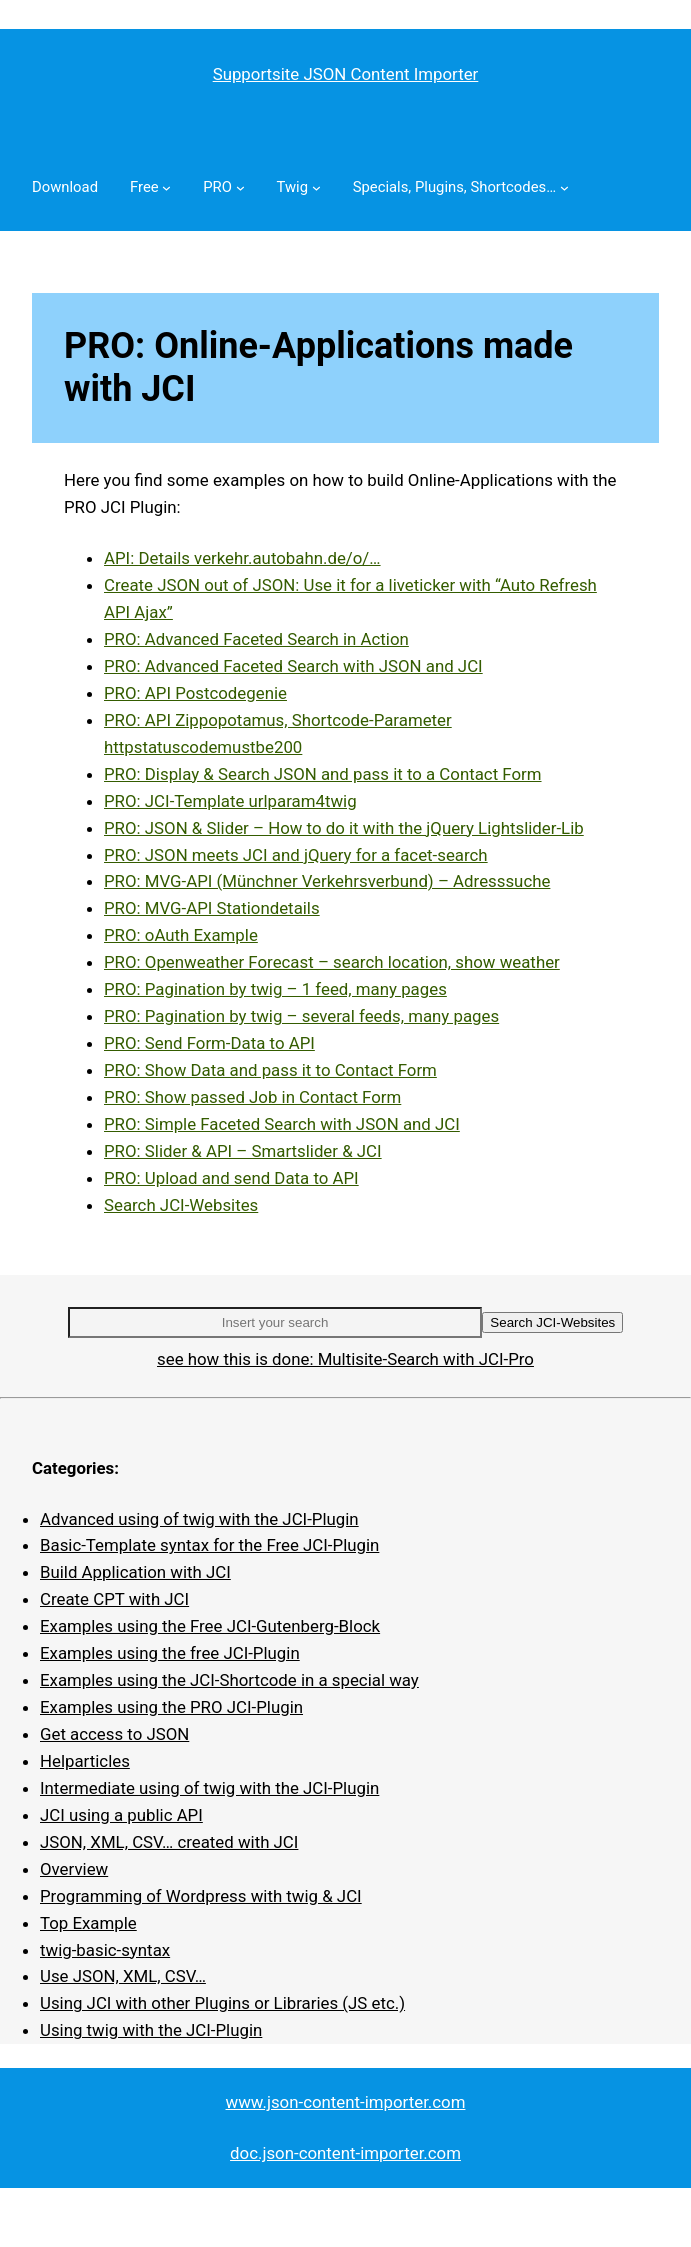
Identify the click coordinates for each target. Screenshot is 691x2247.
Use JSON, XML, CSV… (123, 1976)
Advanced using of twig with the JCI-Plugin (199, 1519)
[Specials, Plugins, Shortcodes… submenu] (564, 187)
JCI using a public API (121, 1815)
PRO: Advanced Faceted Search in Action (256, 639)
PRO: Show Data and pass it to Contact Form (270, 1070)
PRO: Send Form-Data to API (209, 1043)
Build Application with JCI (135, 1572)
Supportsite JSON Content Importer (346, 74)
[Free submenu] (166, 187)
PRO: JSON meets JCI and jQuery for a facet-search (296, 855)
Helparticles (85, 1761)
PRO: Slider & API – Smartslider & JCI (243, 1151)
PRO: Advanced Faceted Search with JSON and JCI (293, 666)
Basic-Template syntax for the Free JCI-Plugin (209, 1545)
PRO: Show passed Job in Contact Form (252, 1097)
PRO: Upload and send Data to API (231, 1178)
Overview (74, 1869)
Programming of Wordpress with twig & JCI (201, 1896)
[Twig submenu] (316, 187)
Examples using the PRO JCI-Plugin (171, 1707)
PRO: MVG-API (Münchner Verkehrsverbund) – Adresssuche (327, 881)
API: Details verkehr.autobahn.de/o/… (242, 558)
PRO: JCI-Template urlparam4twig (230, 801)
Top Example (88, 1923)
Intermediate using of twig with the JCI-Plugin (209, 1788)
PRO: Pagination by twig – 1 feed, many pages (275, 989)
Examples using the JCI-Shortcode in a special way (229, 1680)
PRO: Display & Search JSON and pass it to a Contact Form (323, 774)
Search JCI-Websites (181, 1205)
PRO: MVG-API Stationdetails (212, 908)
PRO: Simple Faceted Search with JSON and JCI (282, 1124)
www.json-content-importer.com (346, 2102)
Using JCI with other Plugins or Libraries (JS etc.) (222, 2003)
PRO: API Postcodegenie (195, 693)
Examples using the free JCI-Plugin (170, 1653)
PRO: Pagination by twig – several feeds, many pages (301, 1016)
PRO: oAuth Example (181, 935)
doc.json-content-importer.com (345, 2153)
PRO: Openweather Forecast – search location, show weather (332, 962)
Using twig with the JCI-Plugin (151, 2030)
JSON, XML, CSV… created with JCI (169, 1842)
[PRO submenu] (240, 187)
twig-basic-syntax (105, 1950)
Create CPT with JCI (114, 1599)
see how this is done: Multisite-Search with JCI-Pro (345, 1359)
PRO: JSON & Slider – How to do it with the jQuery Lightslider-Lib (344, 828)
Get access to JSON (114, 1734)
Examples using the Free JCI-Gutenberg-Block (210, 1626)
